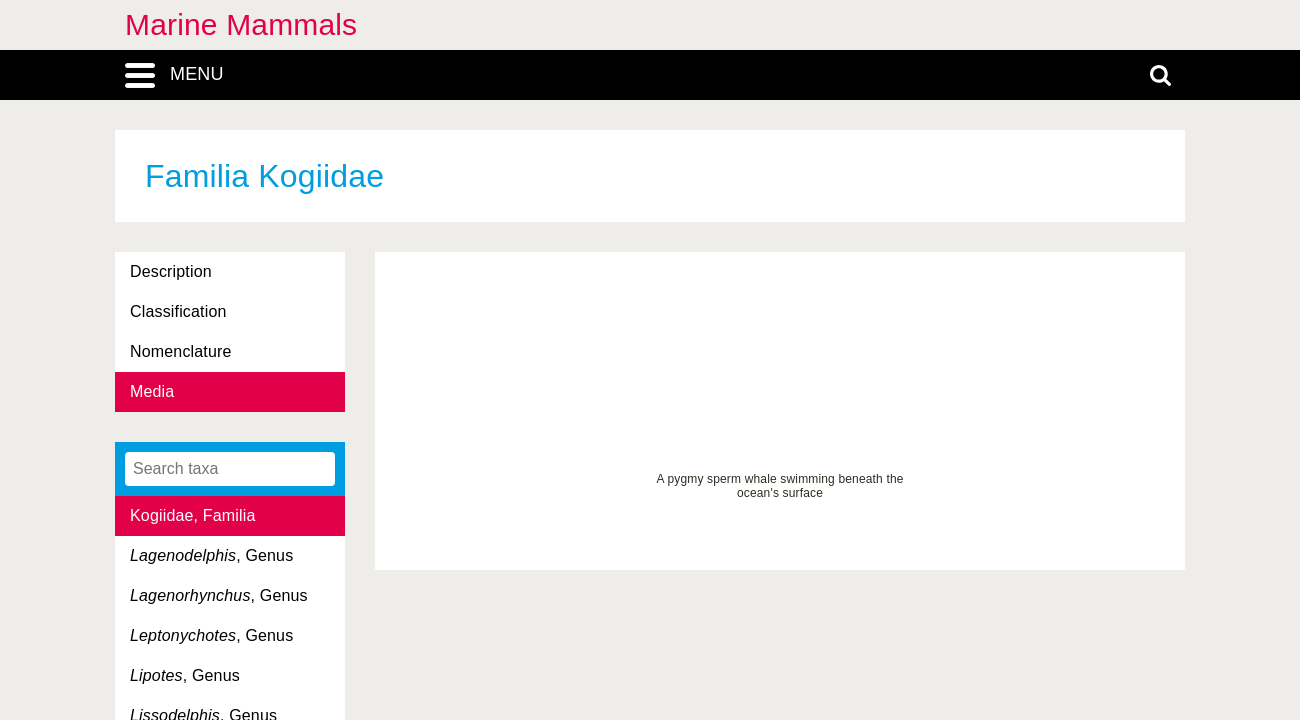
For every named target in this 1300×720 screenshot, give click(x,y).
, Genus (211, 555)
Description (171, 271)
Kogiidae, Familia (192, 515)
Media (152, 391)
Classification (178, 311)
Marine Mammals (241, 24)
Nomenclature (181, 351)
